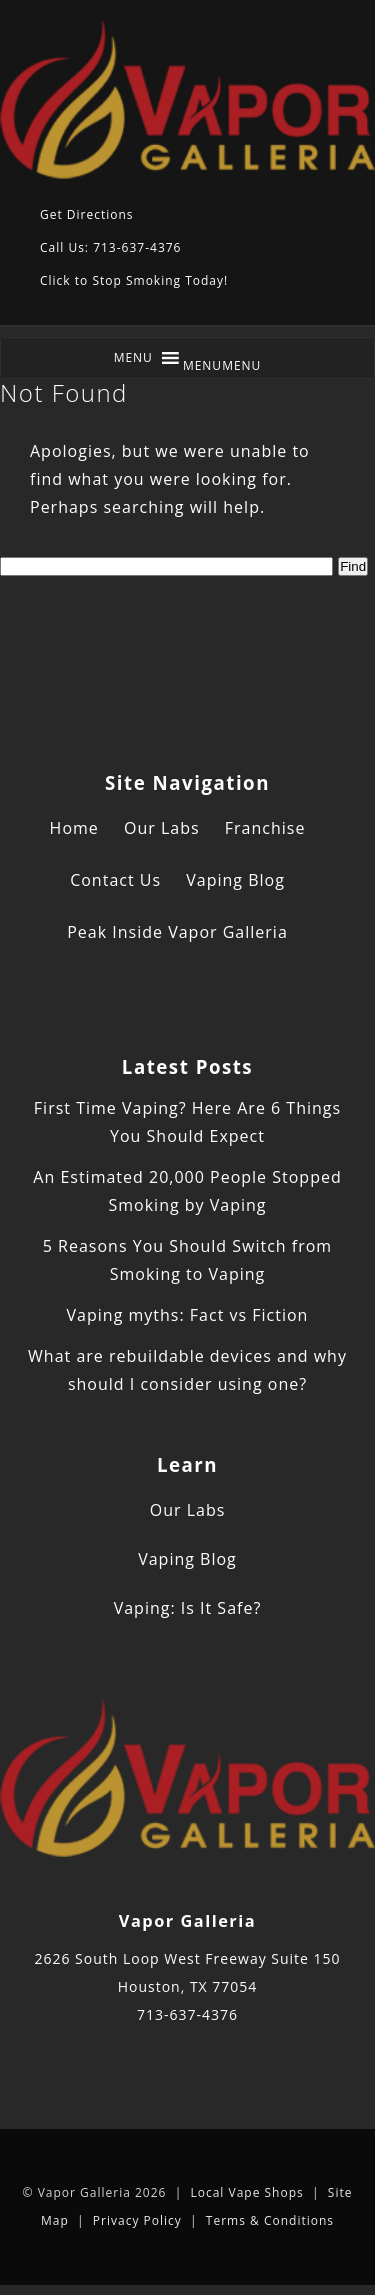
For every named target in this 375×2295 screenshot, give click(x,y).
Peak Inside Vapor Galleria (177, 932)
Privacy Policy (137, 2220)
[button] (222, 365)
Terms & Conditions (270, 2220)
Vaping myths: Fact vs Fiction (188, 1315)
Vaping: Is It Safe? (188, 1608)
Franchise (265, 828)
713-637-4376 (187, 2014)
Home (74, 828)
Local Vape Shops (246, 2192)
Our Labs (162, 828)
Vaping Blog (235, 880)
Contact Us (115, 880)
